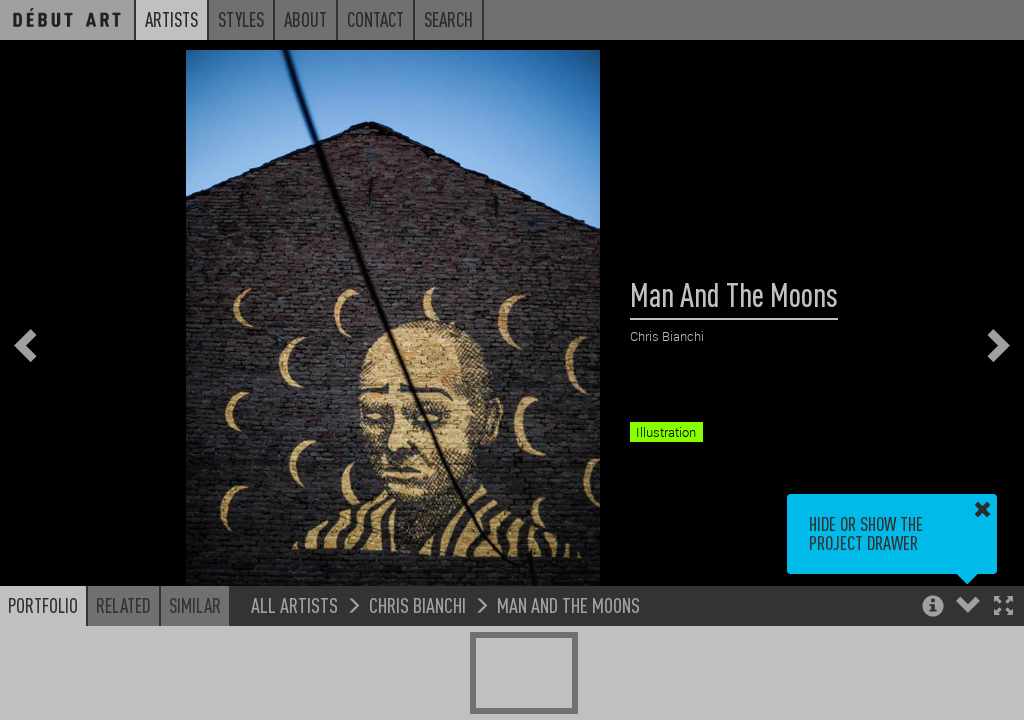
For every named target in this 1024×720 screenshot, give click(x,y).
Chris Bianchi (417, 604)
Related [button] (123, 605)
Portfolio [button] (43, 605)
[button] (1003, 607)
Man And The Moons (568, 604)
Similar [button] (195, 605)
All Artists (294, 604)
